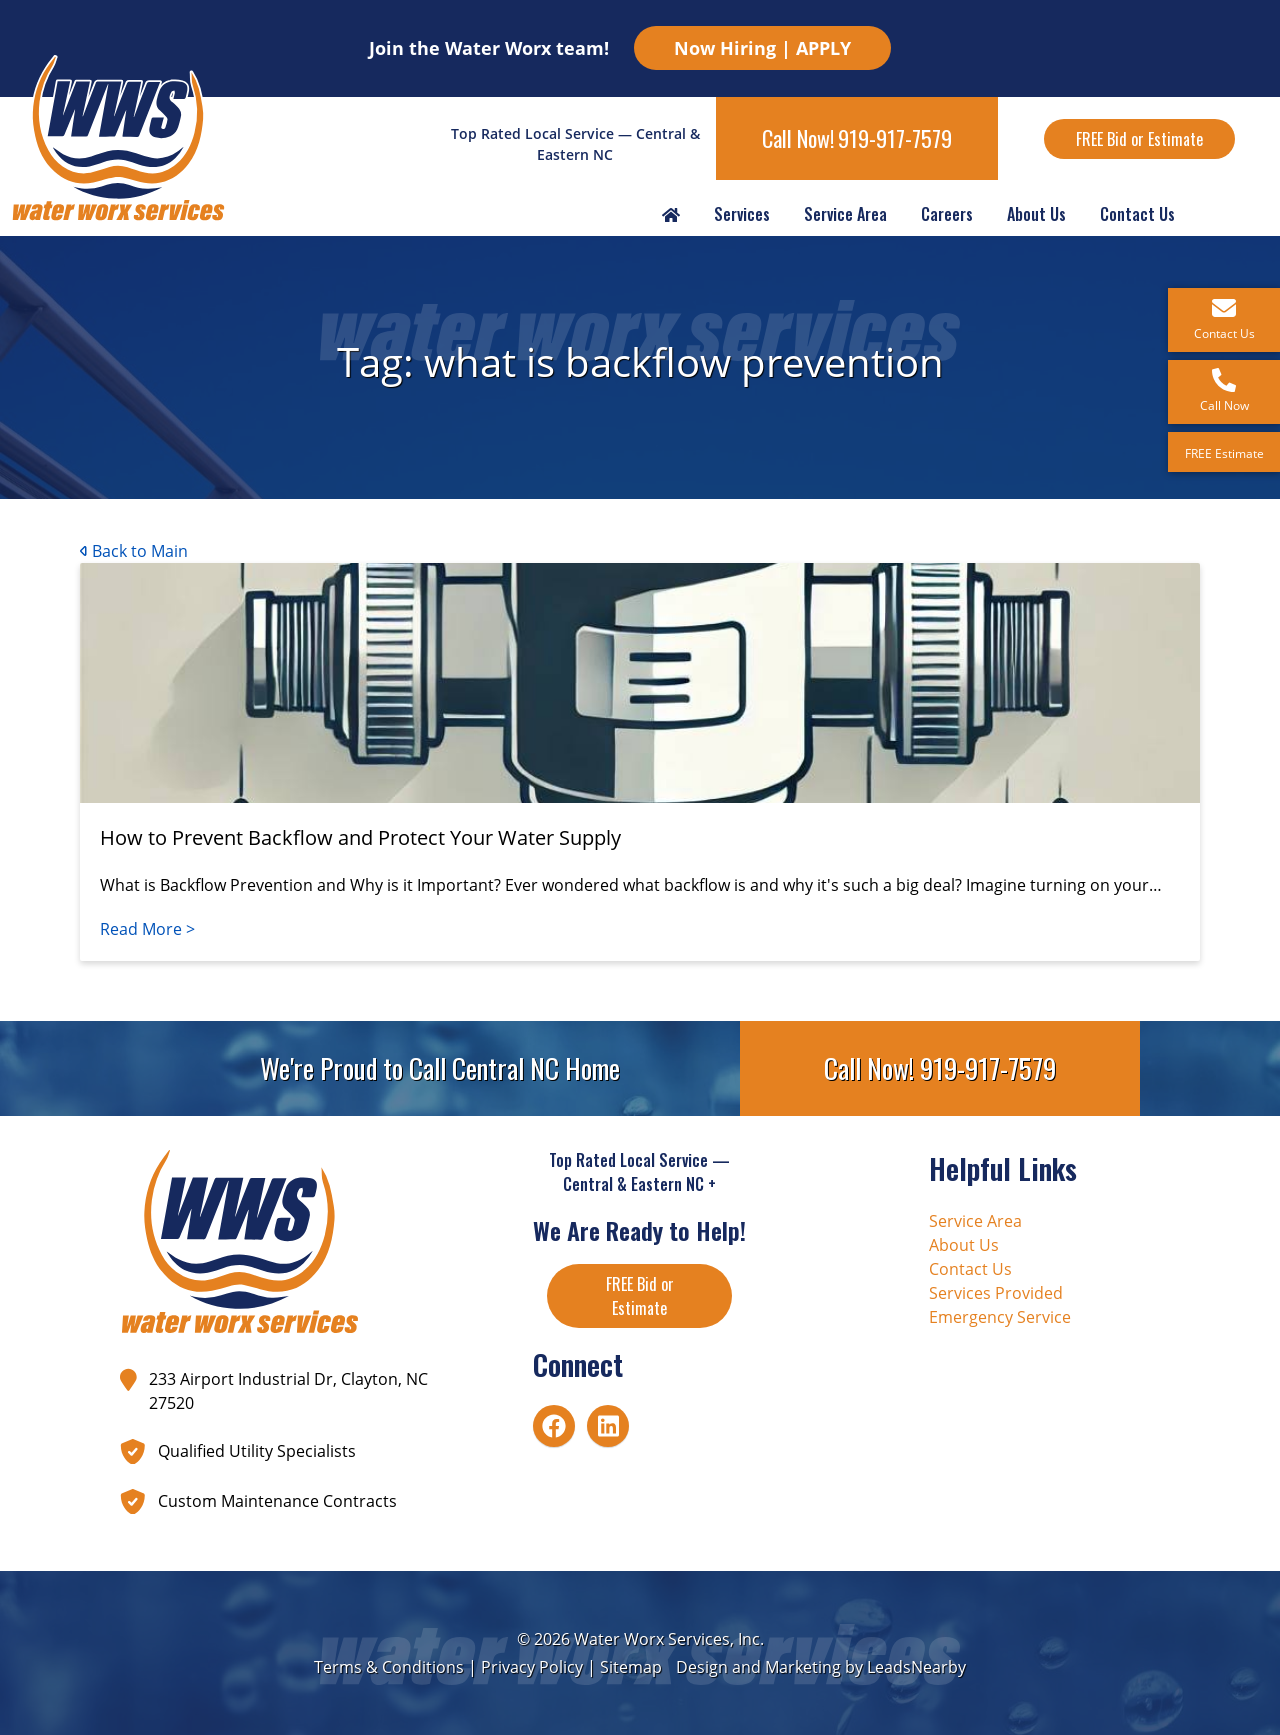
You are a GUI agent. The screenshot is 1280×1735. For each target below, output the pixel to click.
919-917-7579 (895, 138)
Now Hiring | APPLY (762, 48)
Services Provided (996, 1293)
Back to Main (134, 551)
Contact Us (1137, 214)
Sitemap (631, 1667)
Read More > (147, 929)
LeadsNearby (916, 1667)
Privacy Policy (532, 1667)
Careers (947, 214)
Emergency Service (1000, 1317)
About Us (1036, 214)
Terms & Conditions (389, 1667)
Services (742, 214)
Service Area (845, 214)
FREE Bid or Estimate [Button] (1139, 139)
